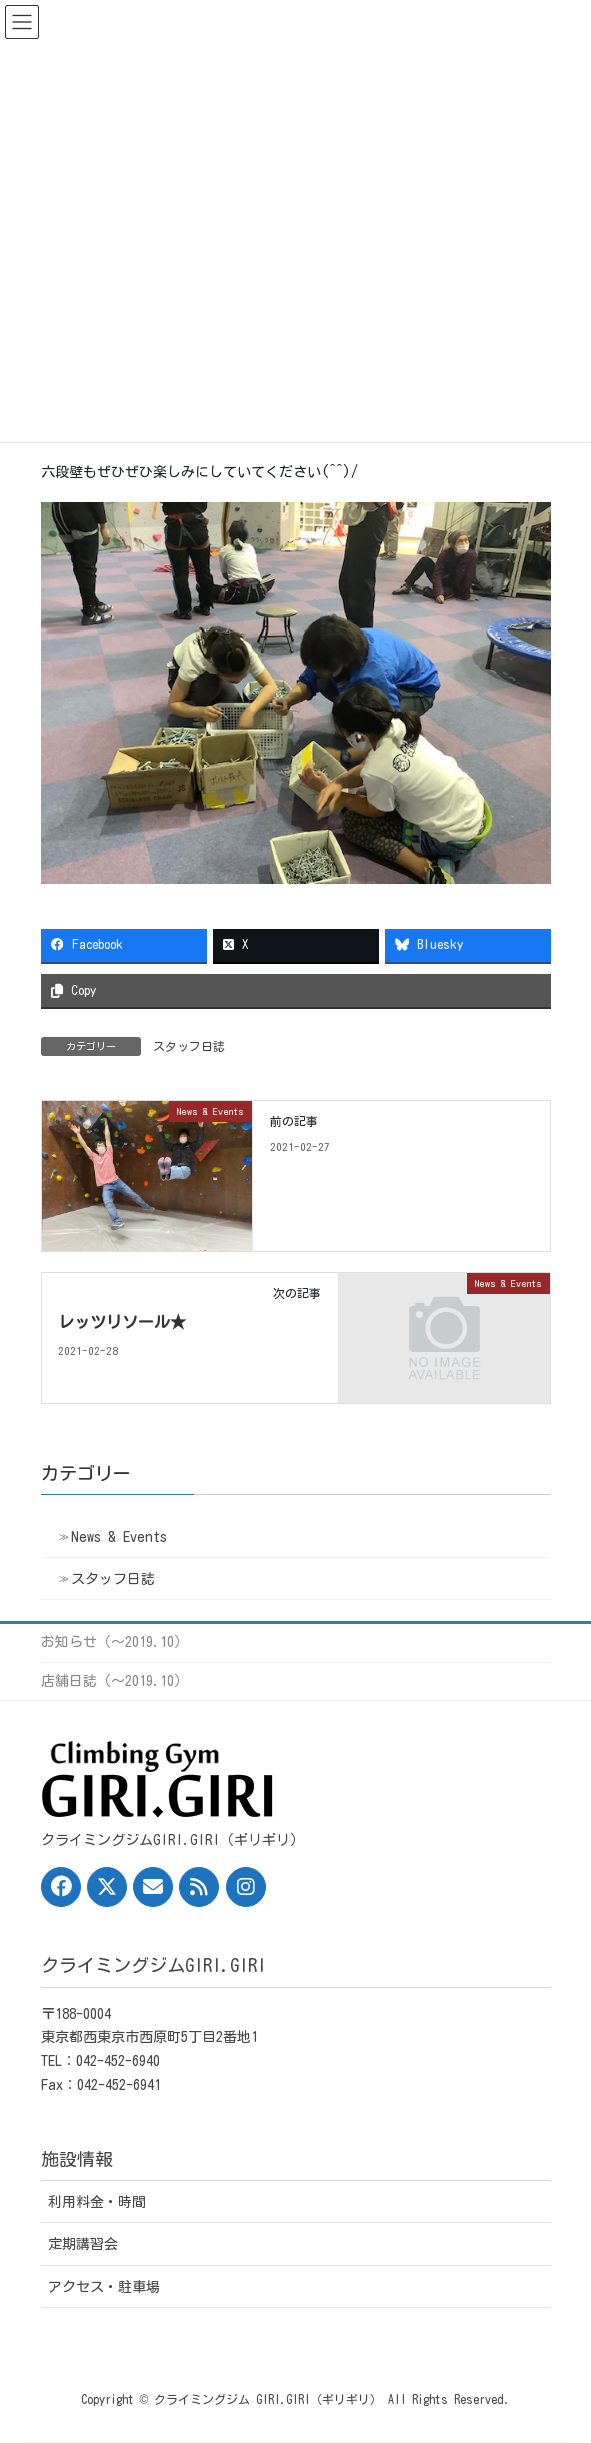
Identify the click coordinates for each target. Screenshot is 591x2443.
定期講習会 (83, 2244)
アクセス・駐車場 (104, 2287)
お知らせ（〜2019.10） (114, 1642)
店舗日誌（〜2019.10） (114, 1681)
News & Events (119, 1537)
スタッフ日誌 (189, 1046)
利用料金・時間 (97, 2202)
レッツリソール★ (122, 1322)
